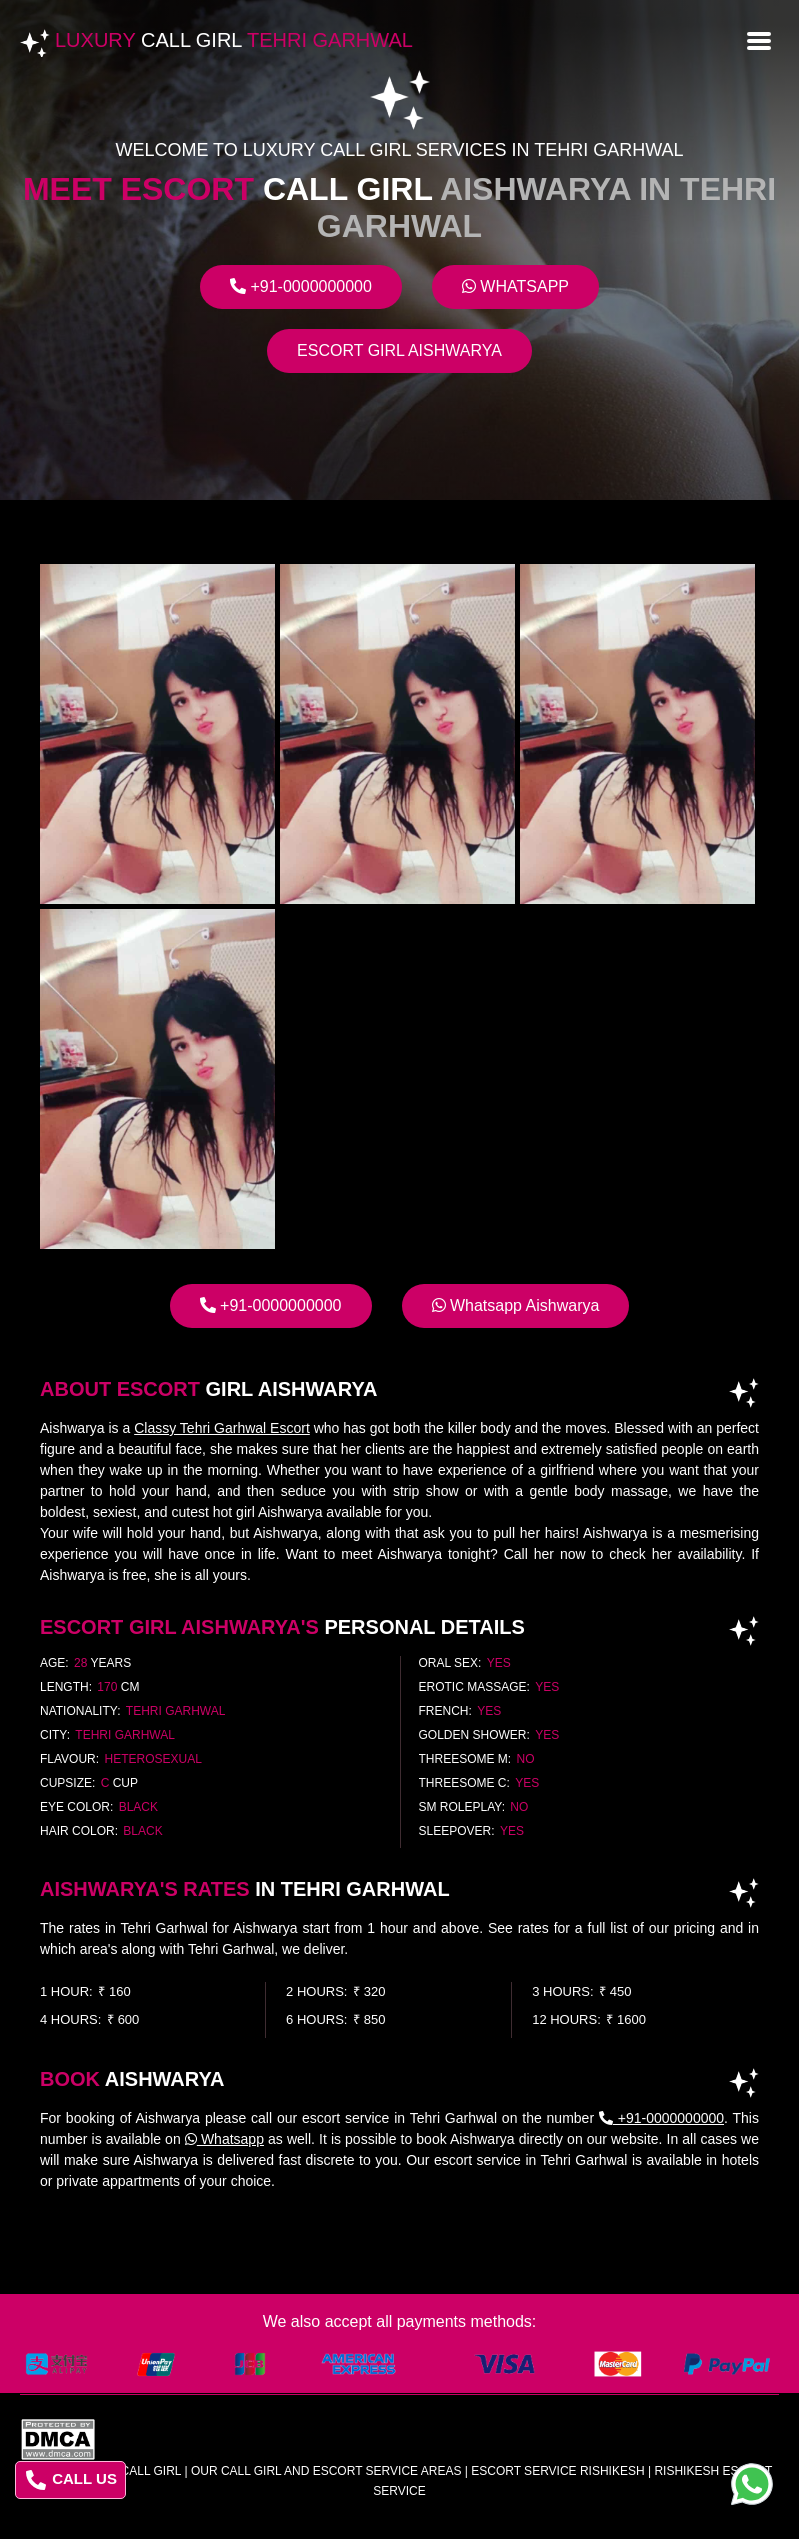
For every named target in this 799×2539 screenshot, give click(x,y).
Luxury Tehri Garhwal (234, 40)
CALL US (71, 2480)
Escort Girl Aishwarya (399, 350)
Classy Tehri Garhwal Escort (222, 1428)
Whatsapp (515, 286)
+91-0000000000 (301, 286)
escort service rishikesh (557, 2471)
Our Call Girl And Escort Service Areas (326, 2471)
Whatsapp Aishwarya (516, 1305)
